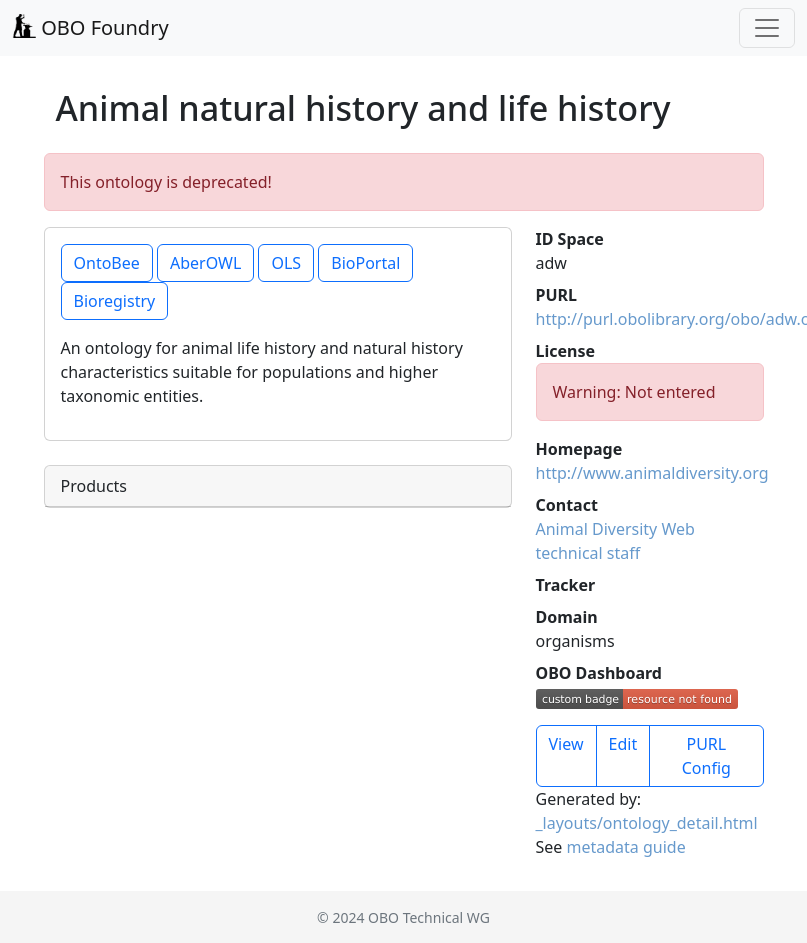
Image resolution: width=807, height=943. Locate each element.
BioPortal (365, 263)
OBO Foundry (90, 27)
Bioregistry (115, 301)
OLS (286, 263)
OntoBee (107, 263)
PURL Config (706, 756)
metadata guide (626, 847)
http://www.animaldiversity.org (652, 473)
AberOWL (205, 263)
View (566, 744)
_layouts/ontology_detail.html (647, 823)
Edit (623, 744)
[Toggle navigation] (767, 28)
